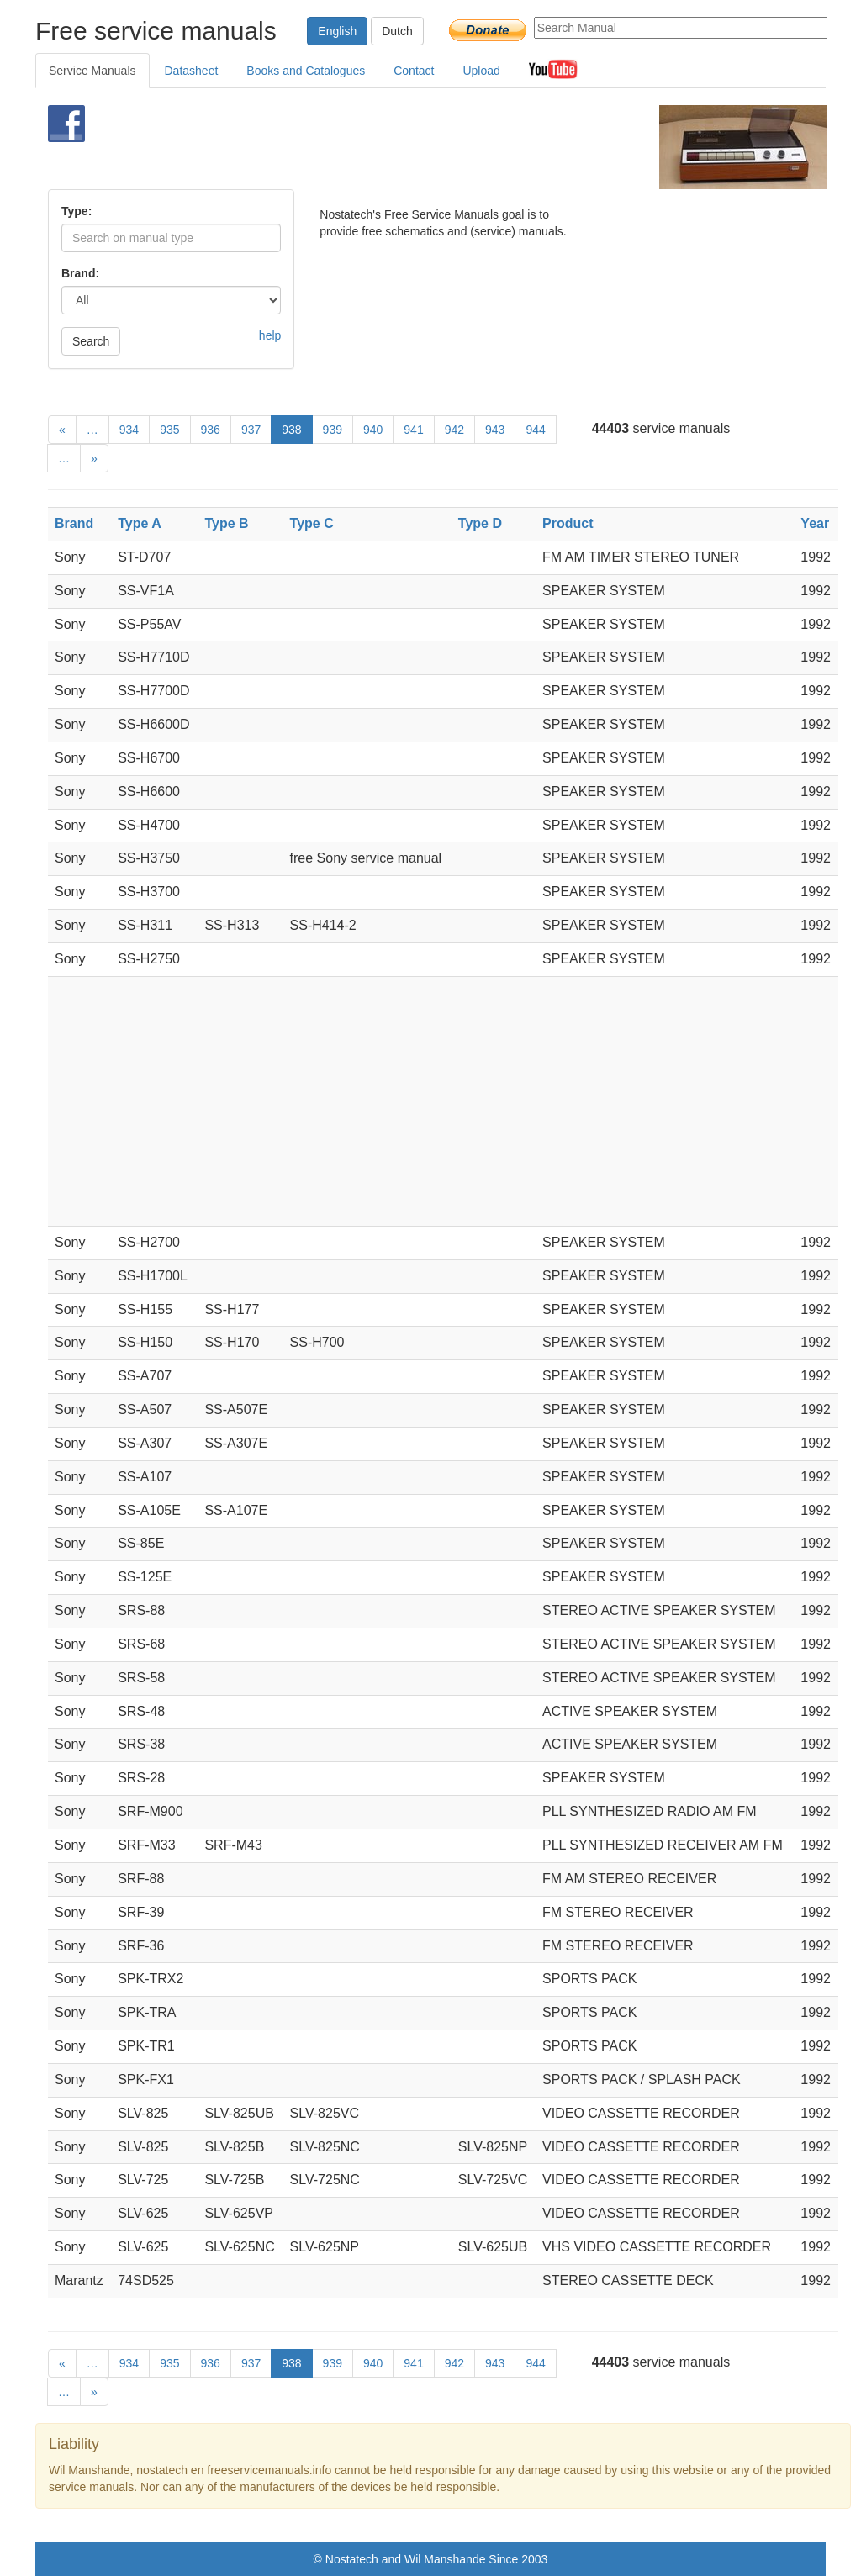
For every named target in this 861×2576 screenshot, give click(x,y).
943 (494, 429)
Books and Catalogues (305, 70)
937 (251, 429)
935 (169, 429)
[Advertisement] (409, 147)
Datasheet (192, 70)
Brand (74, 523)
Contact (414, 70)
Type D (480, 523)
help (270, 335)
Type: (76, 211)
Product (567, 523)
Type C (312, 523)
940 (373, 429)
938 (291, 429)
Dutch (397, 31)
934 (129, 429)
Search (90, 341)
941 (413, 429)
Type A (139, 523)
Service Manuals (92, 70)
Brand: (80, 273)
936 (210, 429)
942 (454, 429)
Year (814, 523)
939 (332, 429)
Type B (226, 523)
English (337, 31)
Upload (480, 70)
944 (535, 429)
